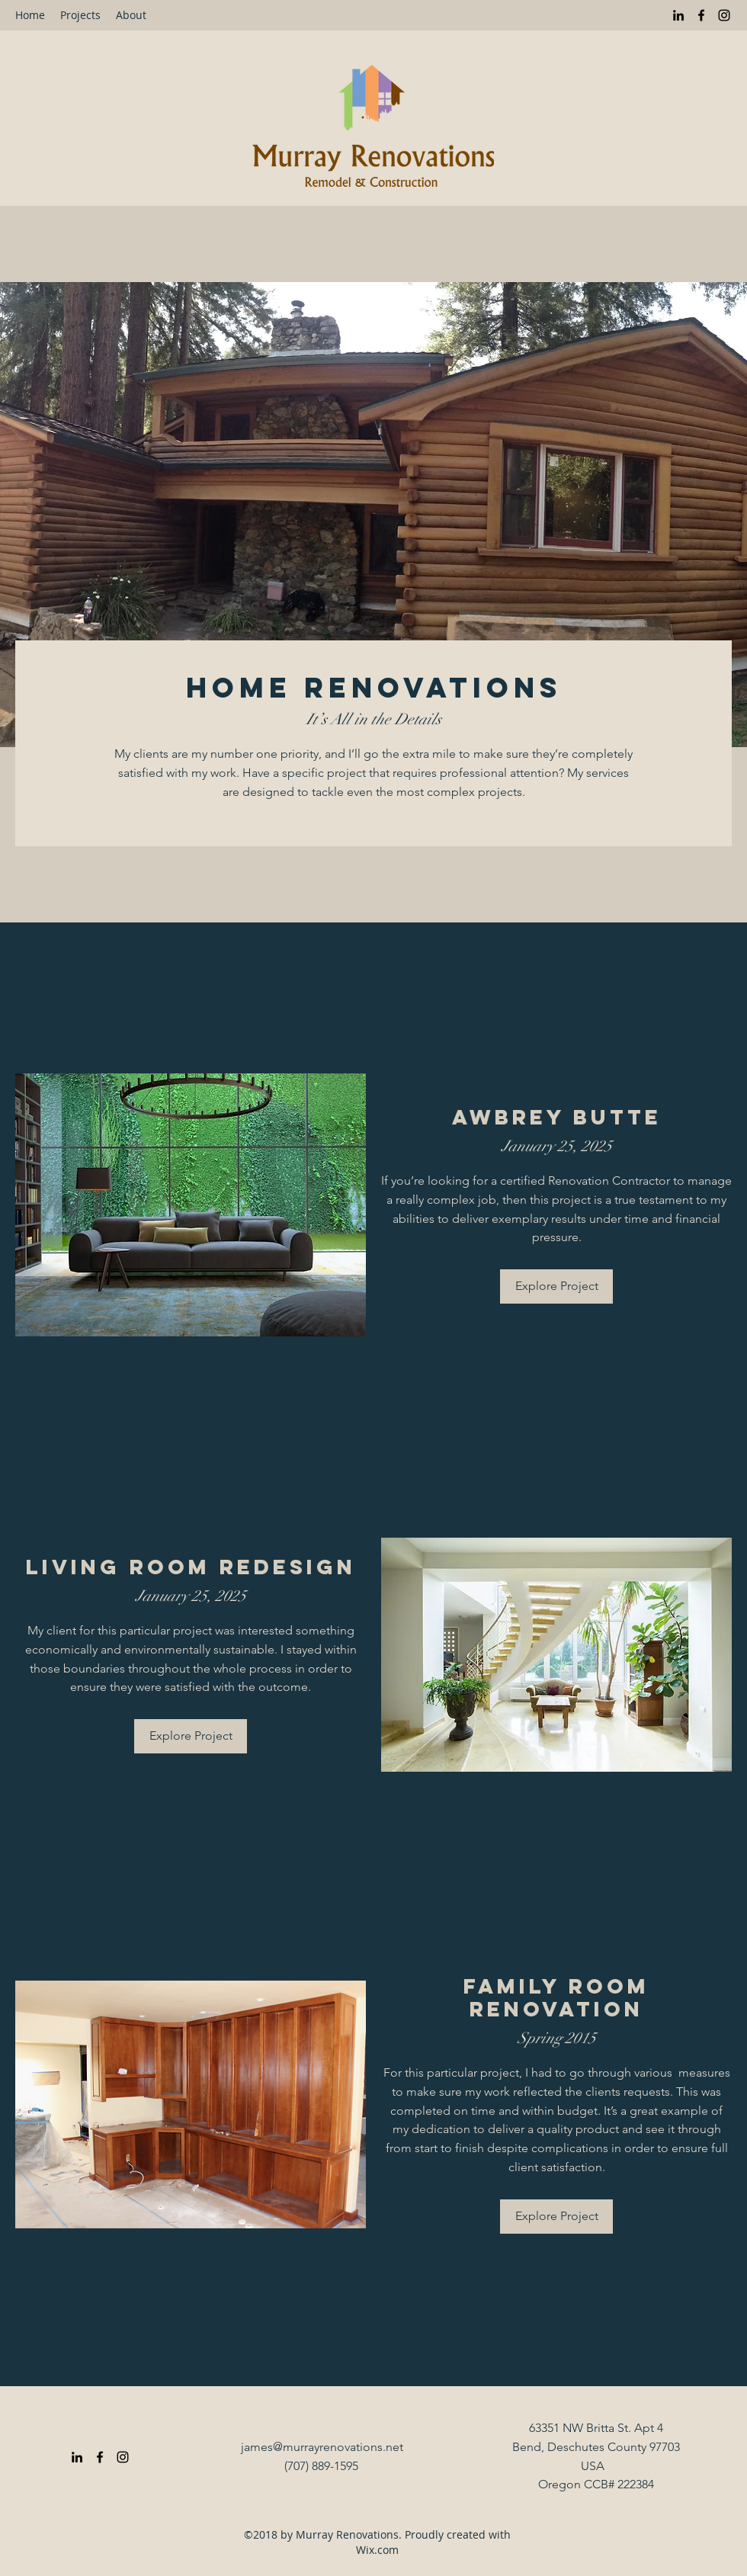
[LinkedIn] (678, 15)
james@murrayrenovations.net (322, 2447)
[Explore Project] (556, 1286)
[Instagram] (724, 15)
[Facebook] (701, 15)
